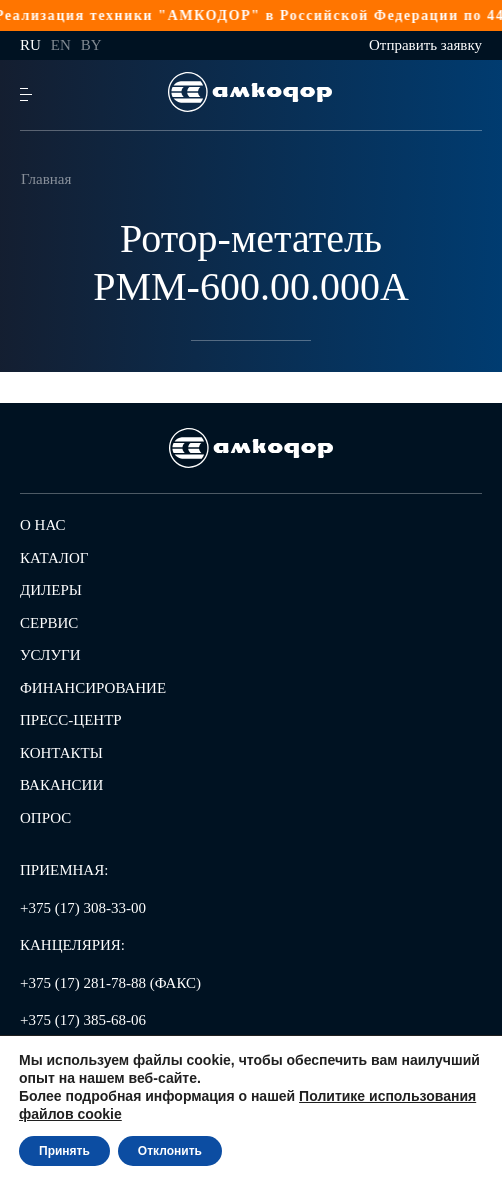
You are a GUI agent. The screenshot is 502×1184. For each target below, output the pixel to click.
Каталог (54, 558)
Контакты (61, 753)
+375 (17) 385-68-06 (83, 1020)
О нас (43, 525)
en (61, 45)
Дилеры (51, 590)
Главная (46, 179)
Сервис (49, 623)
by (91, 45)
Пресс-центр (71, 720)
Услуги (50, 655)
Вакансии (61, 785)
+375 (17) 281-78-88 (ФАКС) (110, 983)
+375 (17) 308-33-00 (83, 908)
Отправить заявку (425, 45)
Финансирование (93, 688)
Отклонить (170, 1151)
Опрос (45, 818)
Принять (64, 1151)
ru (30, 45)
